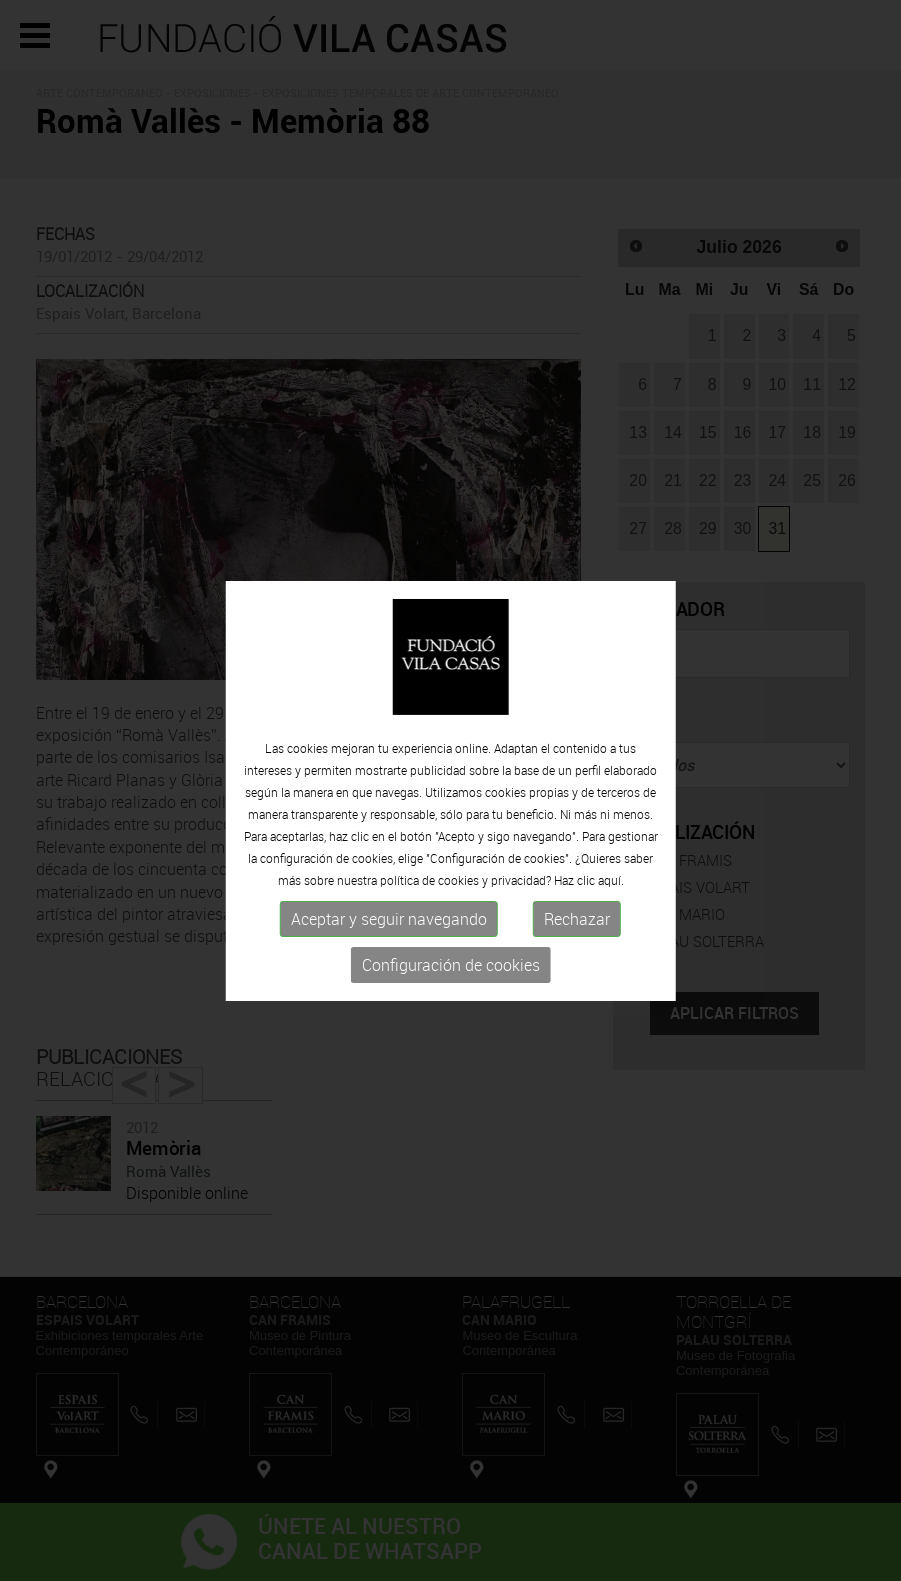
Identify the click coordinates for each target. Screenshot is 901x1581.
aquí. (611, 880)
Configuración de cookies (451, 965)
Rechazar (577, 919)
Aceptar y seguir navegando (389, 919)
